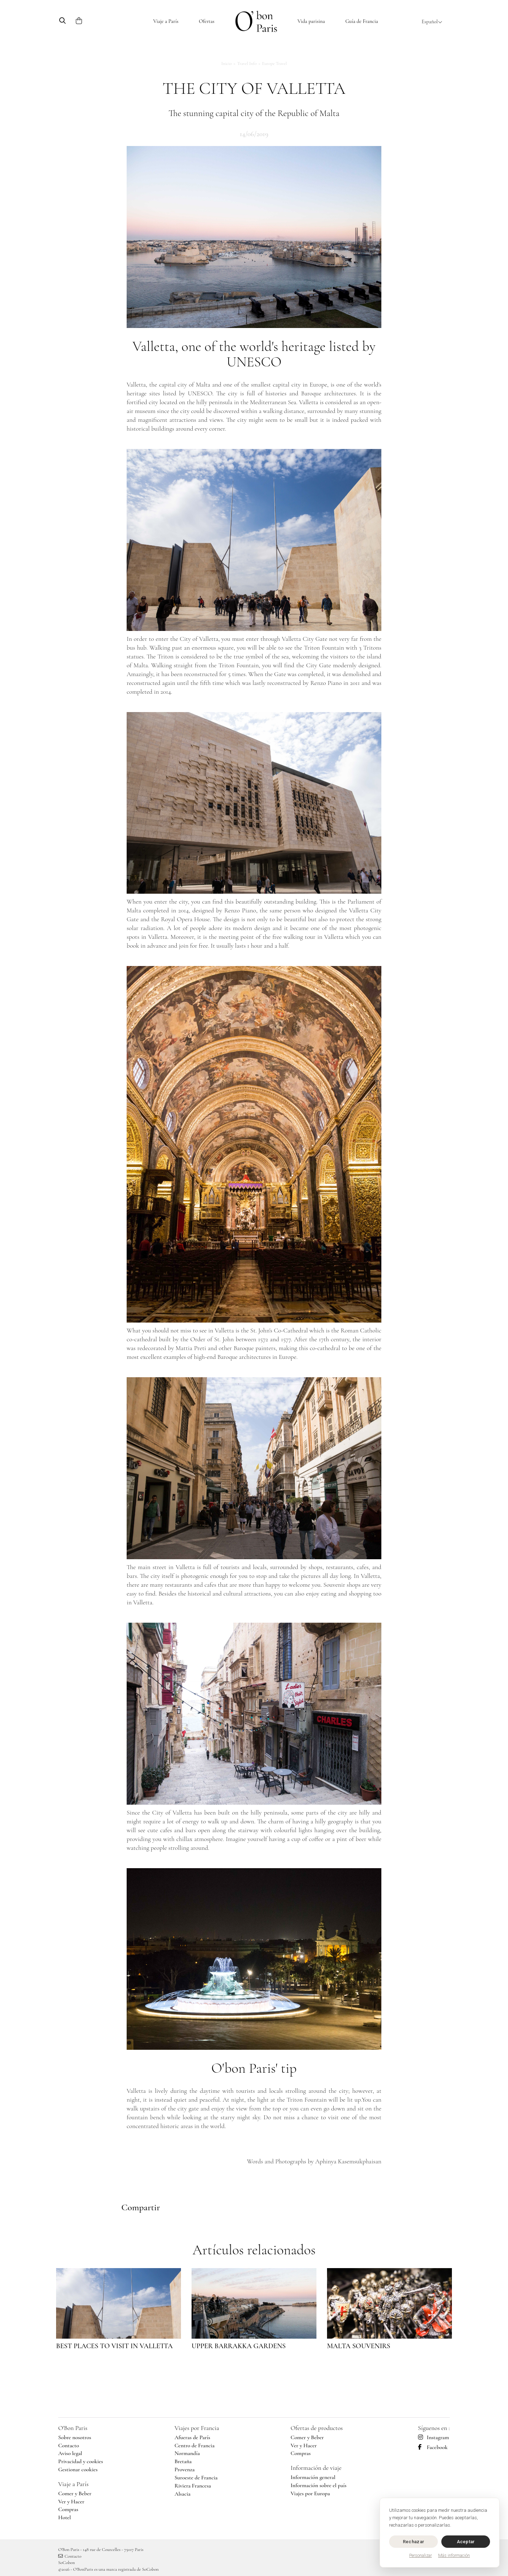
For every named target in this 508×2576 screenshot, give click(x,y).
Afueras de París (192, 2437)
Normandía (187, 2453)
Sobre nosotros (74, 2437)
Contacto (68, 2445)
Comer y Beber (74, 2493)
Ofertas (206, 21)
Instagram (433, 2437)
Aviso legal (70, 2453)
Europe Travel (274, 63)
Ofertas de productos (317, 2428)
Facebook (433, 2447)
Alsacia (182, 2493)
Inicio (226, 63)
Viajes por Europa (310, 2493)
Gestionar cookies (78, 2469)
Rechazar (413, 2541)
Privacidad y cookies (80, 2461)
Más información (454, 2555)
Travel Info (246, 63)
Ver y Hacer (71, 2501)
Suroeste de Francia (196, 2477)
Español (432, 21)
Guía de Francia (361, 21)
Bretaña (183, 2461)
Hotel (64, 2517)
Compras (68, 2509)
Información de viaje (316, 2468)
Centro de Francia (195, 2445)
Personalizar (420, 2555)
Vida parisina (311, 21)
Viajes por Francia (197, 2428)
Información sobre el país (318, 2485)
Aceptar (466, 2541)
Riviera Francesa (193, 2485)
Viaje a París (166, 21)
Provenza (185, 2469)
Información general (313, 2477)
